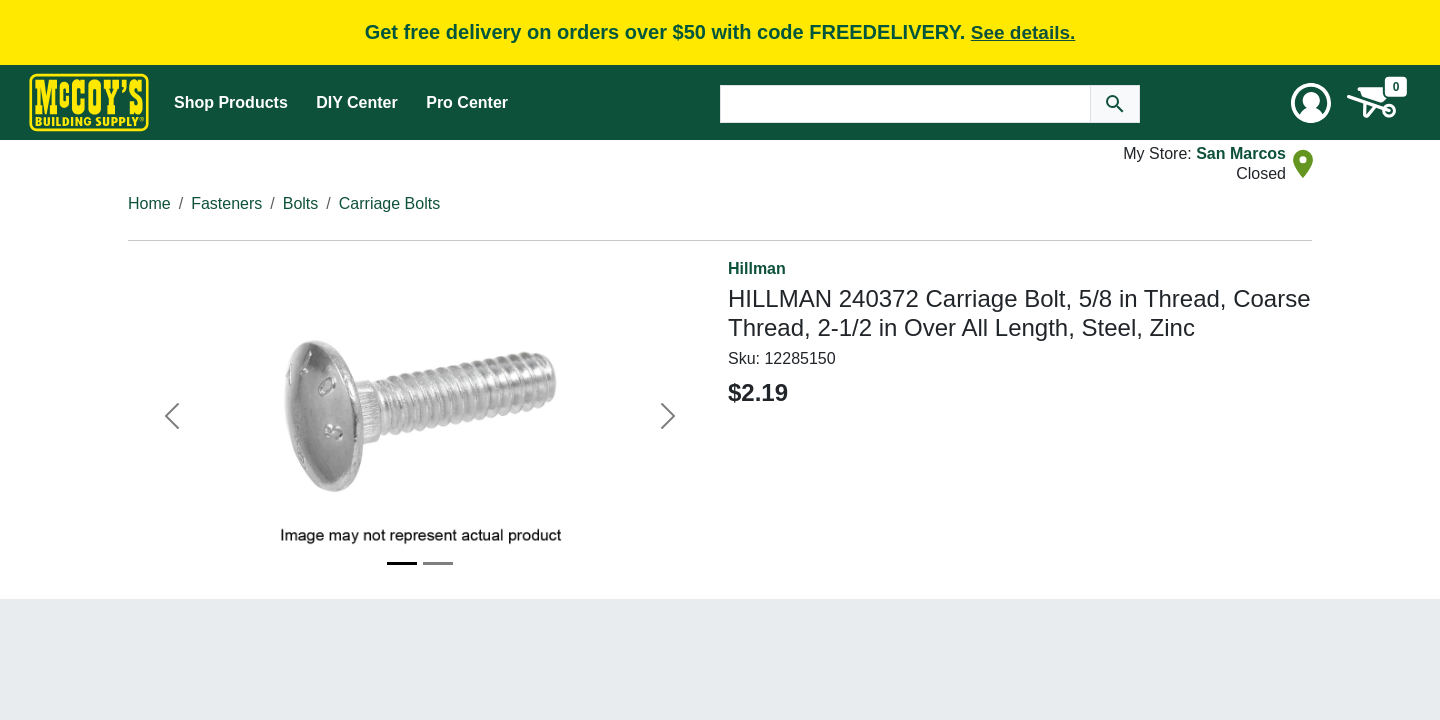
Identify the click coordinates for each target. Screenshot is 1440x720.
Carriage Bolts (389, 203)
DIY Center (357, 102)
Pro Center (467, 102)
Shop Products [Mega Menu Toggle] (231, 102)
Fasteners (226, 203)
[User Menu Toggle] (1311, 103)
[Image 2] (438, 563)
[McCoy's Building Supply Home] (89, 102)
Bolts (301, 203)
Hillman (757, 268)
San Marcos (1241, 153)
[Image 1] (402, 563)
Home (149, 203)
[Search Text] (905, 104)
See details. (1023, 32)
